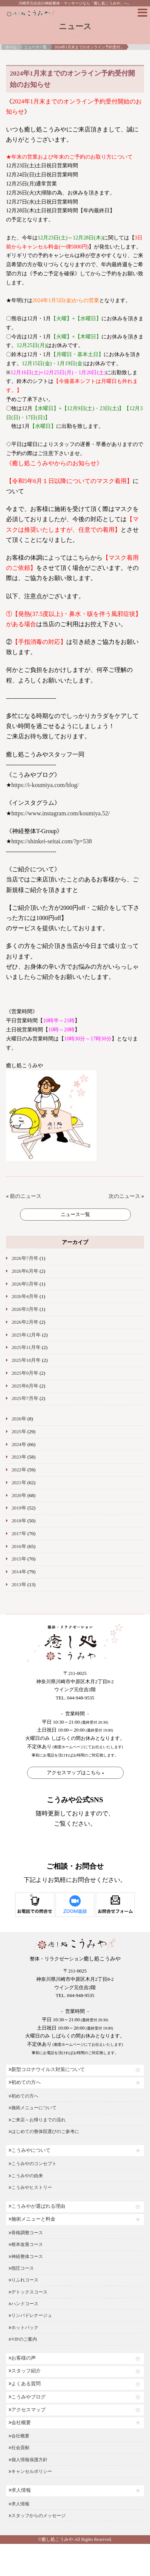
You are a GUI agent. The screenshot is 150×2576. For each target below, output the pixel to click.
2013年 (19, 1584)
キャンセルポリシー (30, 2471)
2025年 (19, 1431)
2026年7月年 (25, 1258)
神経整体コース (26, 2256)
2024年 (19, 1444)
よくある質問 (25, 2383)
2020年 (19, 1495)
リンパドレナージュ (30, 2315)
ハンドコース (23, 2303)
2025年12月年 (26, 1335)
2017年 (19, 1533)
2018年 (19, 1520)
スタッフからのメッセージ (37, 2515)
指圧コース (21, 2268)
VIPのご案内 (23, 2339)
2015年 (19, 1559)
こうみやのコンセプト (33, 2163)
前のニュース (25, 1196)
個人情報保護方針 (28, 2459)
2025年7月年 (25, 1398)
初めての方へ (25, 2082)
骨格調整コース (26, 2232)
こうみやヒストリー (30, 2187)
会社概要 (20, 2422)
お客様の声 (22, 2358)
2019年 (19, 1508)
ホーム (11, 47)
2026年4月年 (25, 1296)
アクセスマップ (27, 2409)
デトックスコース (28, 2292)
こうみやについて (30, 2150)
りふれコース (23, 2280)
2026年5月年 (25, 1284)
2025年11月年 (26, 1347)
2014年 (19, 1571)
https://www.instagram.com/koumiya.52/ (60, 813)
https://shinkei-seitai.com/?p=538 (51, 841)
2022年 (19, 1469)
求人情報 (20, 2490)
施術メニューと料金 (32, 2219)
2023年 (19, 1457)
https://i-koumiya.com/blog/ (45, 785)
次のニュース (124, 1196)
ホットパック (23, 2327)
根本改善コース (26, 2244)
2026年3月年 (25, 1309)
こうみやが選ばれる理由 (37, 2206)
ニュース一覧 (35, 47)
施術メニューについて (33, 2107)
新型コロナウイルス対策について (47, 2069)
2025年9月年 (25, 1373)
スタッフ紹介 (25, 2371)
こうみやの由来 (26, 2175)
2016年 (19, 1546)
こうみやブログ (27, 2397)
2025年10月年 (26, 1360)
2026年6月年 (25, 1271)
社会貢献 (19, 2447)
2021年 (19, 1482)
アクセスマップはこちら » (75, 1772)
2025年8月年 (25, 1386)
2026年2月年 (25, 1322)
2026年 (19, 1419)
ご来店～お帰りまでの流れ (37, 2119)
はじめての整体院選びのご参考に (44, 2131)
